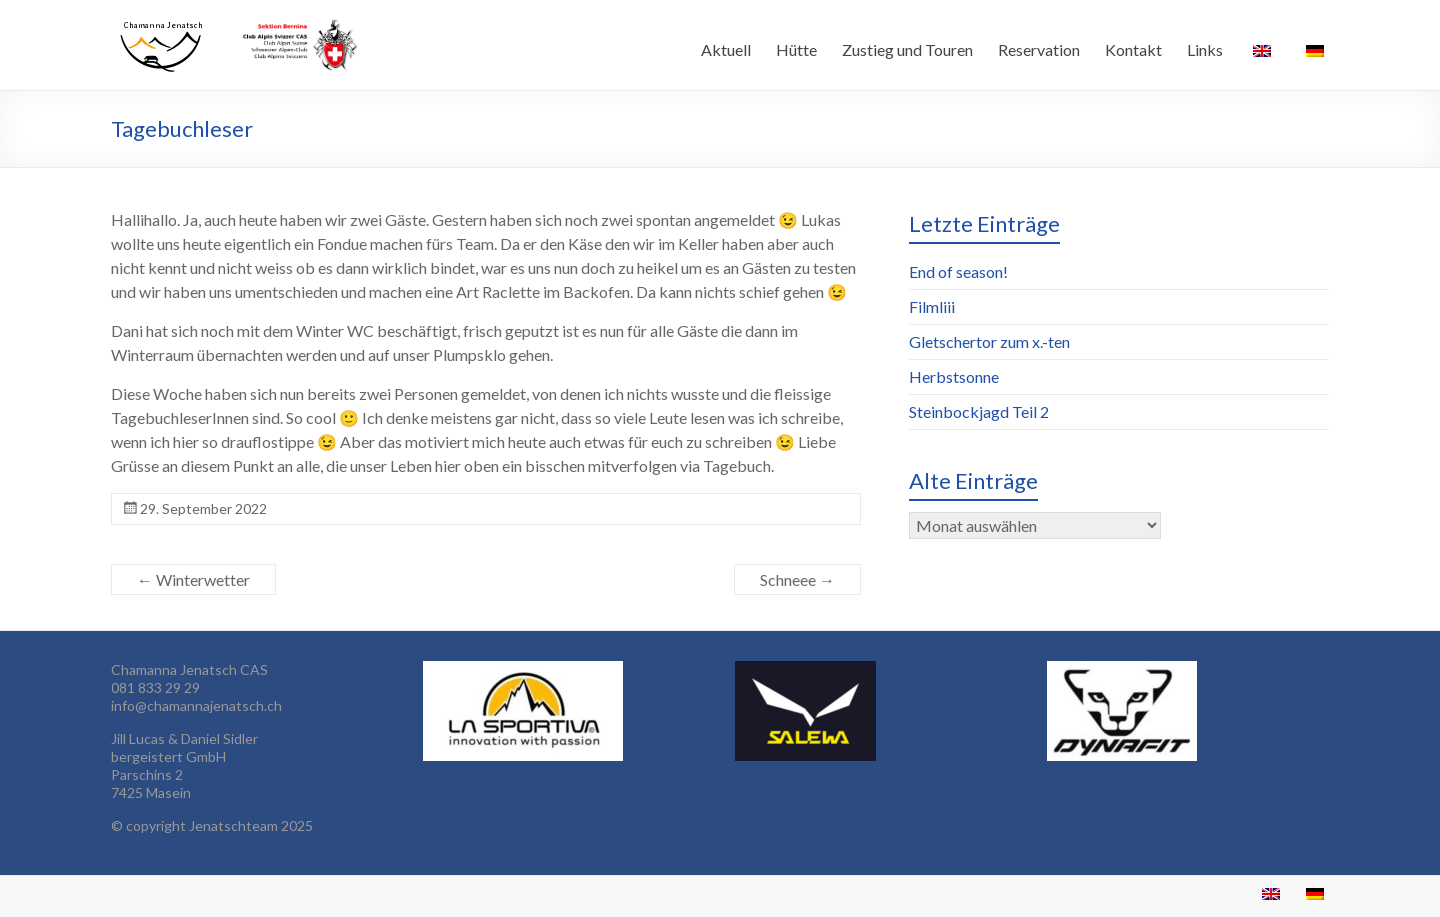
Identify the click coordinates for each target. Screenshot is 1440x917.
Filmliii (932, 306)
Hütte (796, 49)
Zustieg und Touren (907, 49)
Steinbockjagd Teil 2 (979, 411)
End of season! (958, 271)
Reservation (1039, 49)
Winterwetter (193, 579)
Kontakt (1133, 49)
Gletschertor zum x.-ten (989, 341)
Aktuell (726, 49)
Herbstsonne (954, 376)
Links (1205, 49)
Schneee (797, 579)
